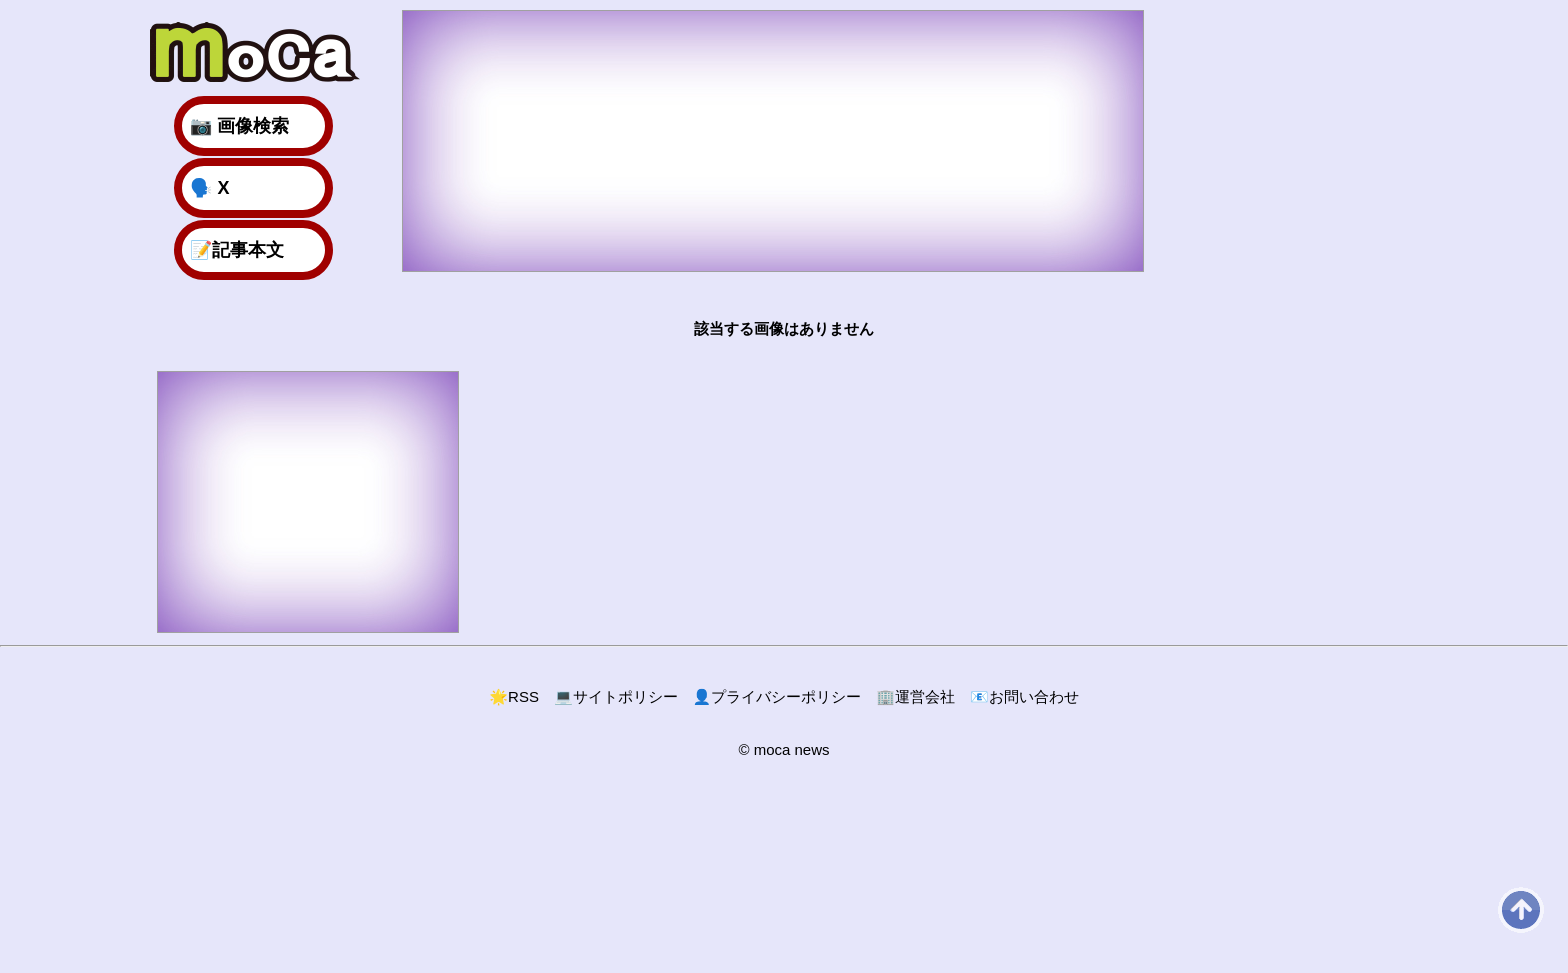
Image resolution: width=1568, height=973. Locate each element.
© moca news (783, 749)
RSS (514, 696)
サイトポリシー (616, 696)
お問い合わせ (1024, 696)
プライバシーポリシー (777, 696)
